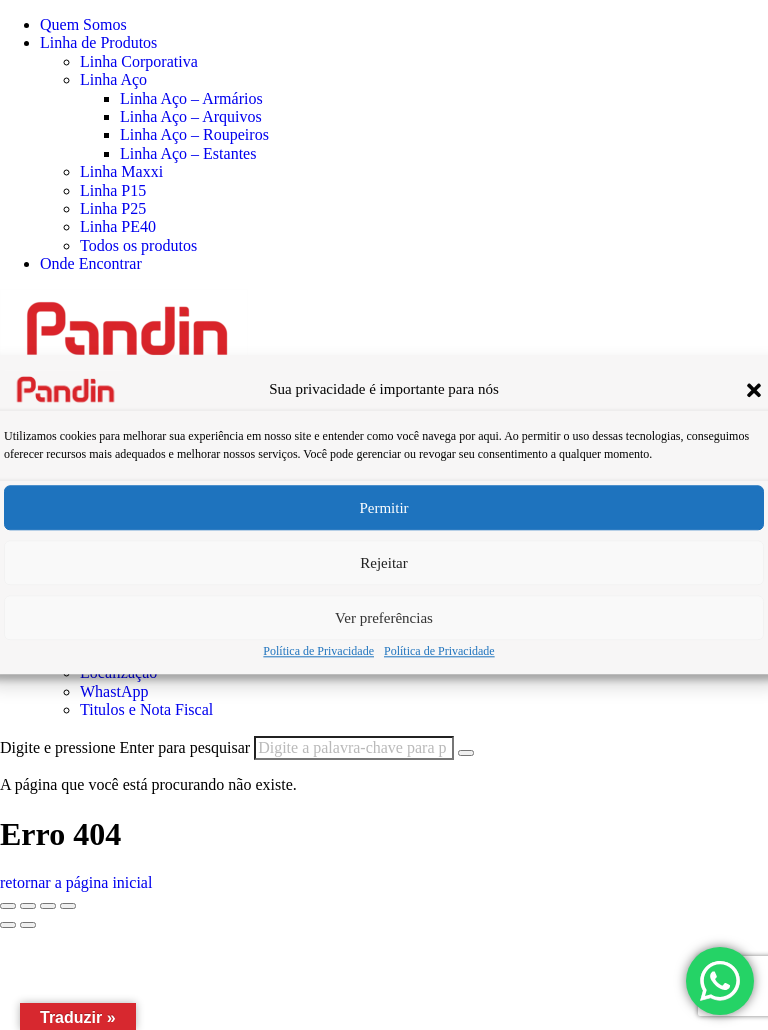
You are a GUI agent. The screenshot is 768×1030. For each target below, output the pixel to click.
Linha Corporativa (139, 61)
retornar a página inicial (76, 882)
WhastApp (114, 691)
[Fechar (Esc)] (68, 906)
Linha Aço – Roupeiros (194, 134)
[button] (754, 390)
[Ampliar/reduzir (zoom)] (8, 906)
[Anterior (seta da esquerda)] (8, 925)
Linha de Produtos (98, 42)
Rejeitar (383, 563)
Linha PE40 (118, 226)
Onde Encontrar (91, 263)
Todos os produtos (138, 245)
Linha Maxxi (121, 171)
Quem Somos (83, 24)
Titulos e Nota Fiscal (146, 709)
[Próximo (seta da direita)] (28, 925)
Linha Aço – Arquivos (191, 116)
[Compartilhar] (48, 906)
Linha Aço (113, 79)
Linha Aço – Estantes (188, 153)
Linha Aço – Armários (191, 98)
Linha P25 (113, 208)
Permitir (383, 508)
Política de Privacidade (318, 651)
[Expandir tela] (28, 906)
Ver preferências (384, 618)
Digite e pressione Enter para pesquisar (125, 747)
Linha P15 (113, 190)
